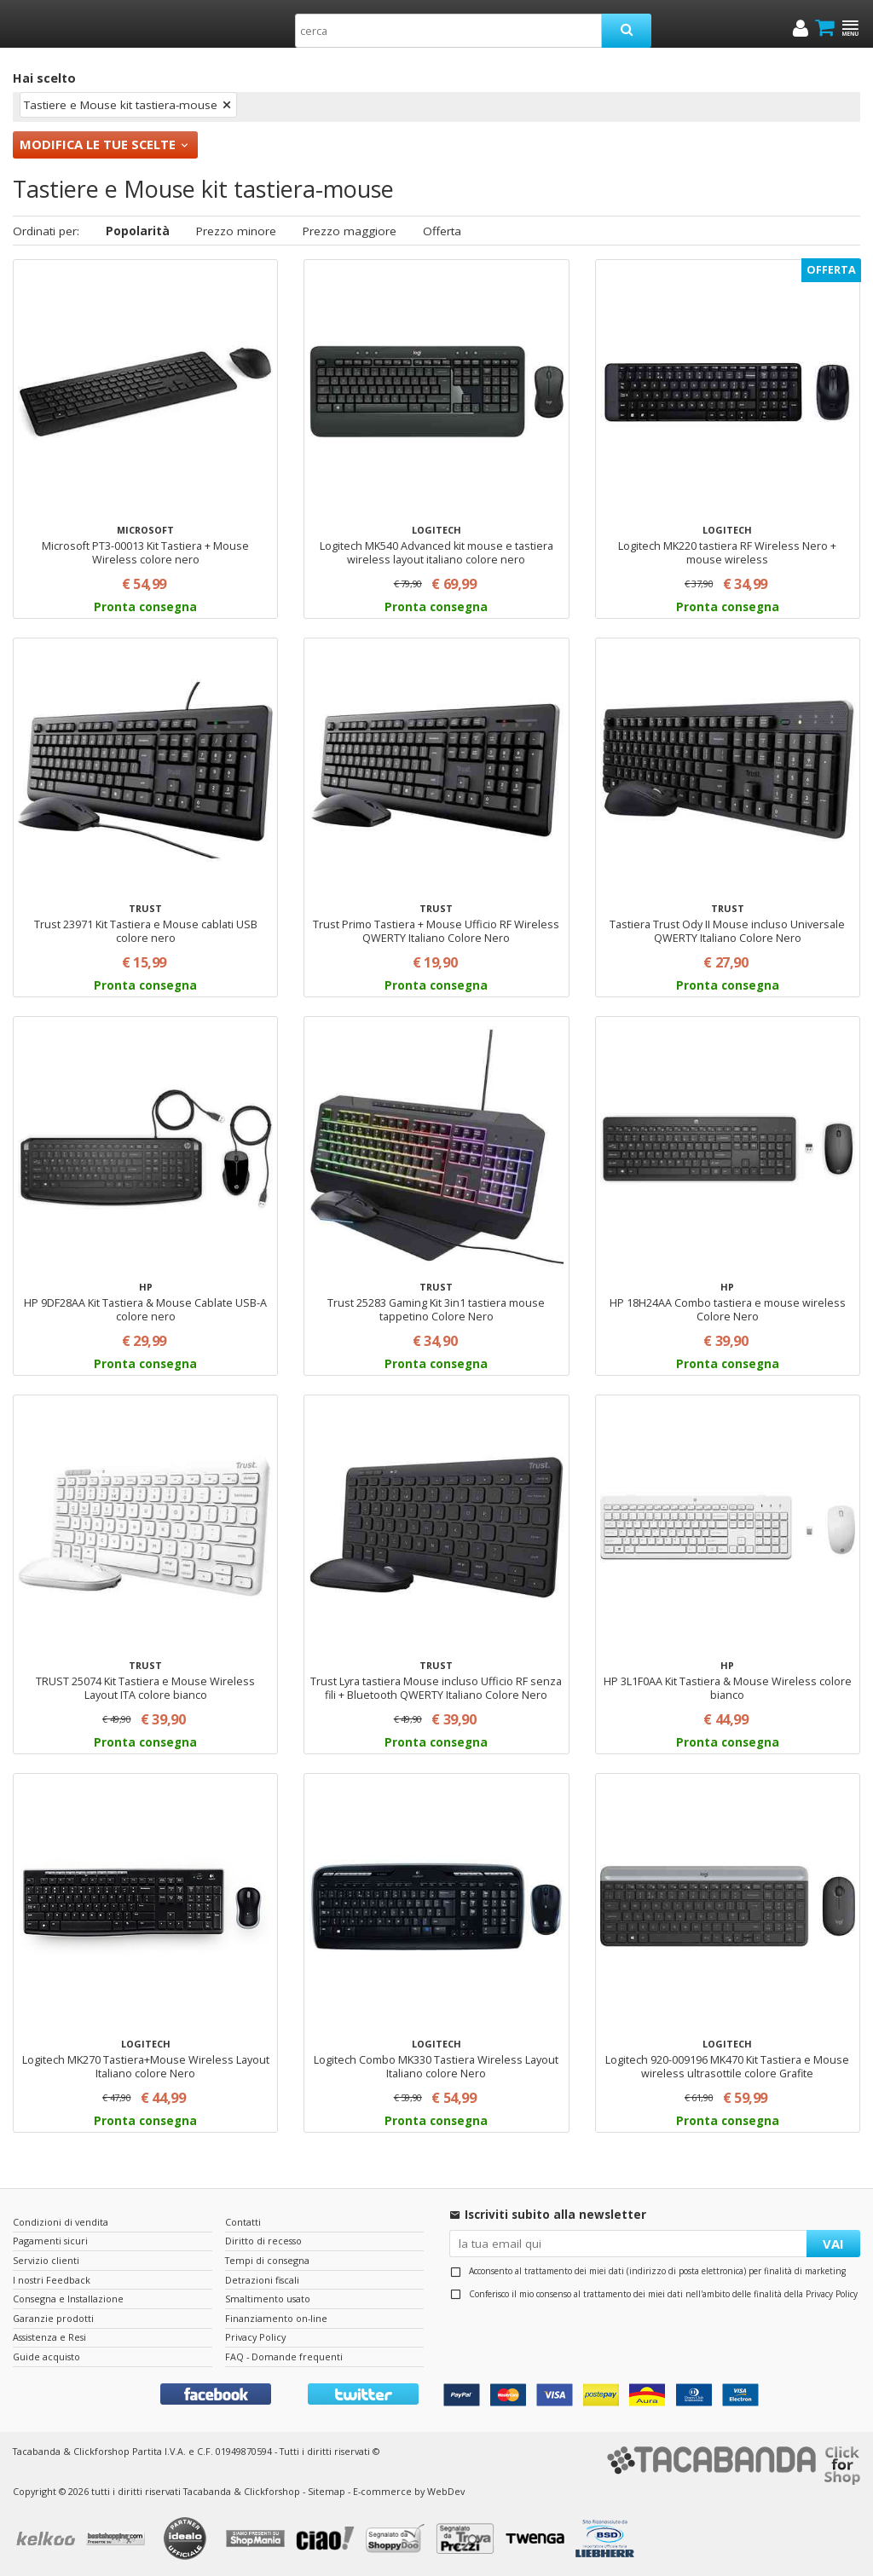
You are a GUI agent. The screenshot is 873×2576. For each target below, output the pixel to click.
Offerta (442, 231)
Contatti (243, 2221)
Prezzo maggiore (349, 231)
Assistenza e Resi (49, 2337)
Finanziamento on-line (276, 2318)
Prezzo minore (236, 231)
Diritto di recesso (263, 2240)
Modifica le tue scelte (98, 144)
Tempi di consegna (267, 2260)
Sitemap (326, 2491)
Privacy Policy (832, 2294)
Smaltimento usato (267, 2298)
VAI (833, 2243)
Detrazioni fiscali (262, 2279)
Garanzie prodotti (53, 2318)
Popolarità (138, 231)
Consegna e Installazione (68, 2298)
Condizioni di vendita (60, 2221)
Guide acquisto (46, 2356)
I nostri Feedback (51, 2279)
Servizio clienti (46, 2260)
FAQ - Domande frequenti (284, 2356)
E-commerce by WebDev (409, 2491)
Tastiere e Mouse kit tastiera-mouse (120, 105)
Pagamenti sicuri (50, 2240)
